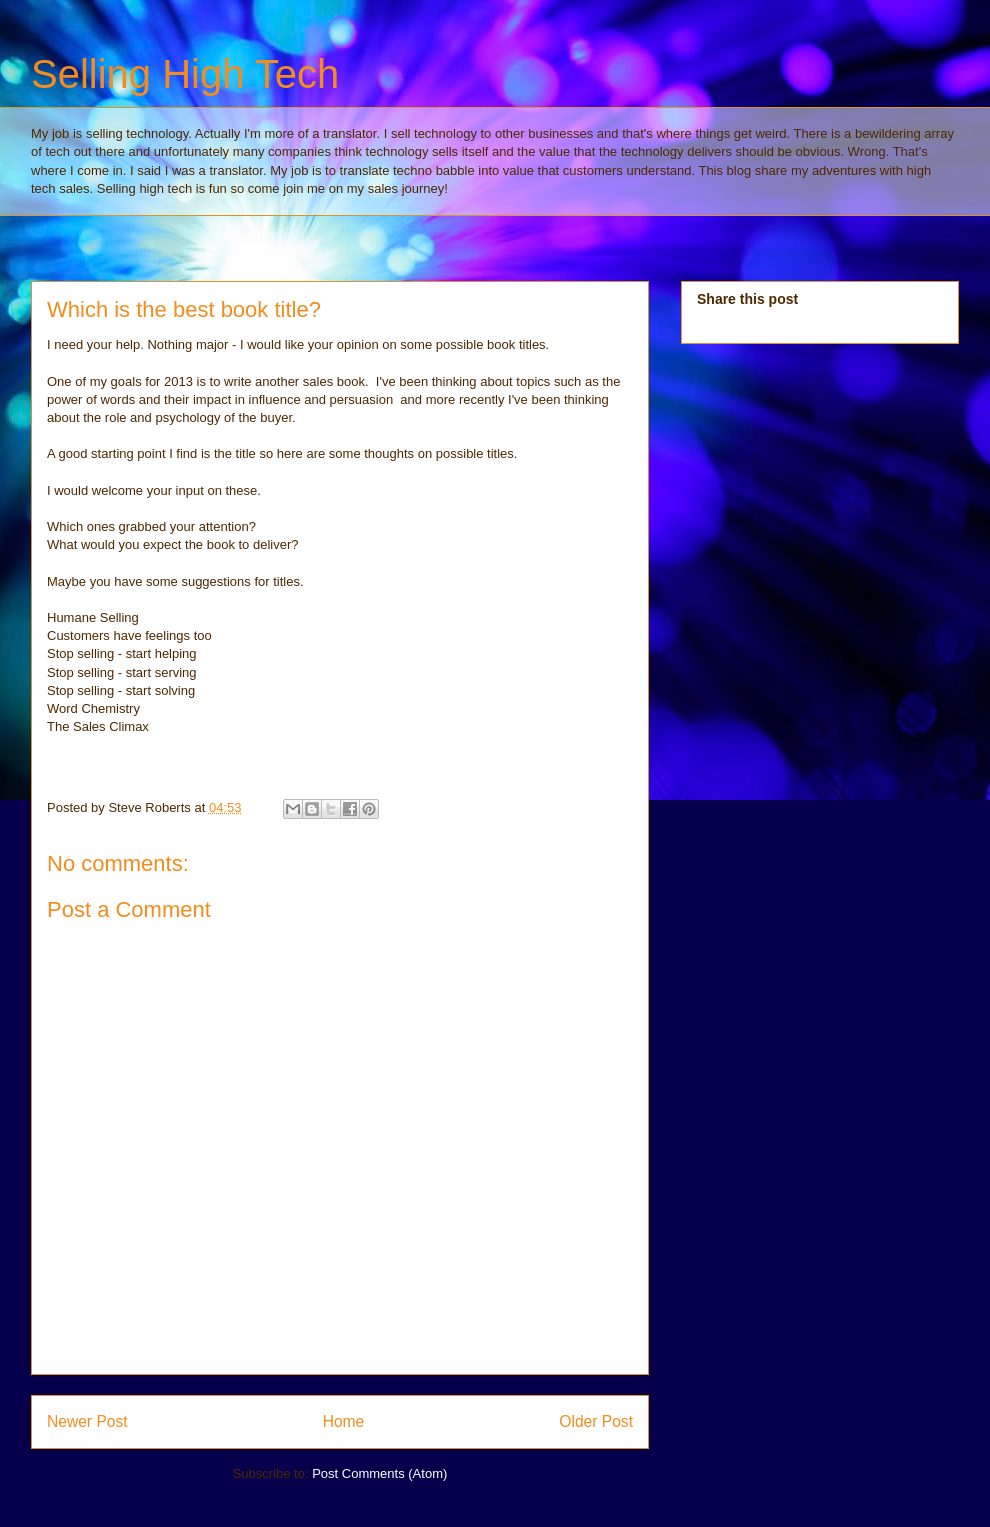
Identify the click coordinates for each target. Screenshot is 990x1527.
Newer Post (87, 1421)
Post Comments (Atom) (379, 1473)
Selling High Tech (185, 74)
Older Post (596, 1421)
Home (344, 1421)
